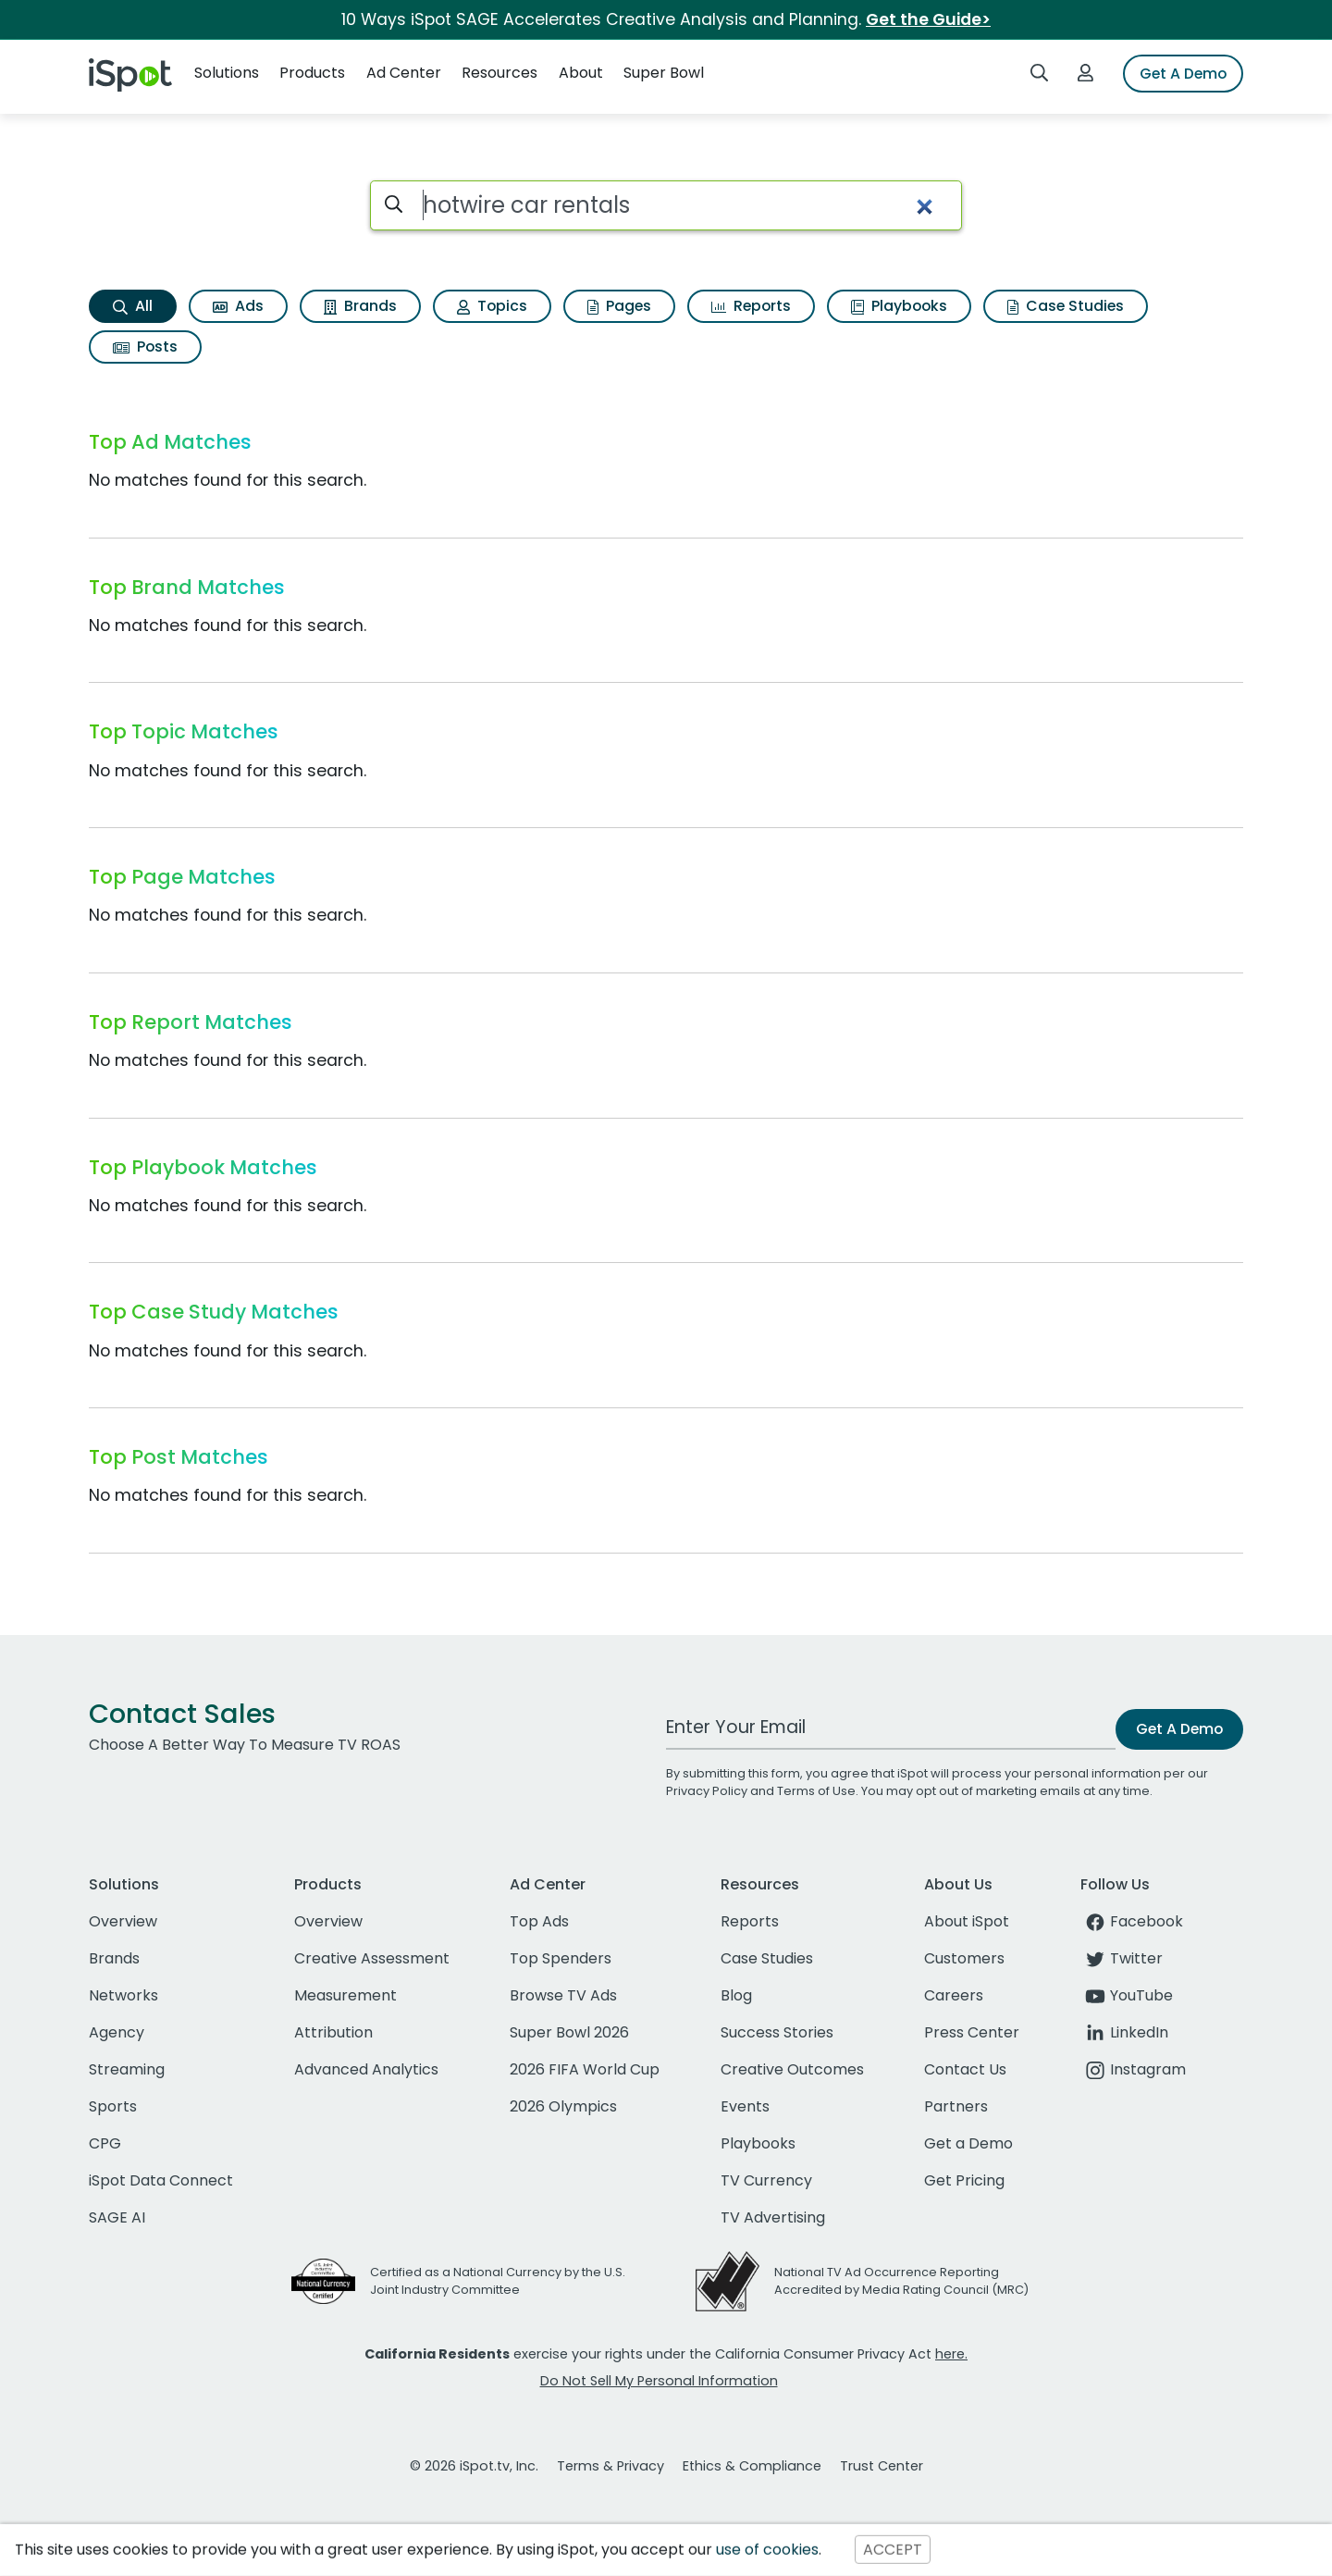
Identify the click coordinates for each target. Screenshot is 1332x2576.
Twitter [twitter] (1121, 1958)
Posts (145, 346)
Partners (956, 2106)
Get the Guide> (928, 19)
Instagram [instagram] (1133, 2069)
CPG (105, 2143)
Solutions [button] (226, 72)
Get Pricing (964, 2180)
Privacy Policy (706, 1791)
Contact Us (965, 2069)
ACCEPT (892, 2549)
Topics (492, 305)
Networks (123, 1995)
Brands (360, 305)
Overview (123, 1921)
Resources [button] (499, 72)
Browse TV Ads (563, 1995)
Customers (964, 1958)
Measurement (345, 1995)
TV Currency (766, 2180)
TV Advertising (773, 2217)
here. (951, 2354)
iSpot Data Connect (161, 2180)
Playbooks (899, 305)
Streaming (127, 2069)
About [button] (581, 72)
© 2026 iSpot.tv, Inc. (474, 2466)
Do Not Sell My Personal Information (659, 2381)
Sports (113, 2106)
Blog (736, 1995)
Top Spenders (560, 1958)
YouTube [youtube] (1126, 1995)
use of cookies (767, 2549)
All (133, 305)
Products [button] (312, 72)
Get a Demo (968, 2143)
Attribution (333, 2032)
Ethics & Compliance (752, 2466)
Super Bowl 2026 (569, 2032)
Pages (619, 305)
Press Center (971, 2032)
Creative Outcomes (792, 2069)
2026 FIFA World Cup (585, 2069)
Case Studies (1065, 305)
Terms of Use (816, 1791)
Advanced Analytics (366, 2069)
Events (745, 2106)
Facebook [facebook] (1131, 1921)
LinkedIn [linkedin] (1124, 2032)
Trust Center (881, 2466)
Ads (238, 305)
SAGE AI (117, 2217)
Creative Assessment (372, 1958)
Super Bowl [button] (663, 72)
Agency (116, 2032)
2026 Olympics (563, 2106)
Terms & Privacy (610, 2466)
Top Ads (539, 1921)
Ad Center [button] (403, 72)
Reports (751, 305)
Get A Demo (1183, 73)
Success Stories (777, 2032)
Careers (953, 1995)
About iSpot (966, 1921)
